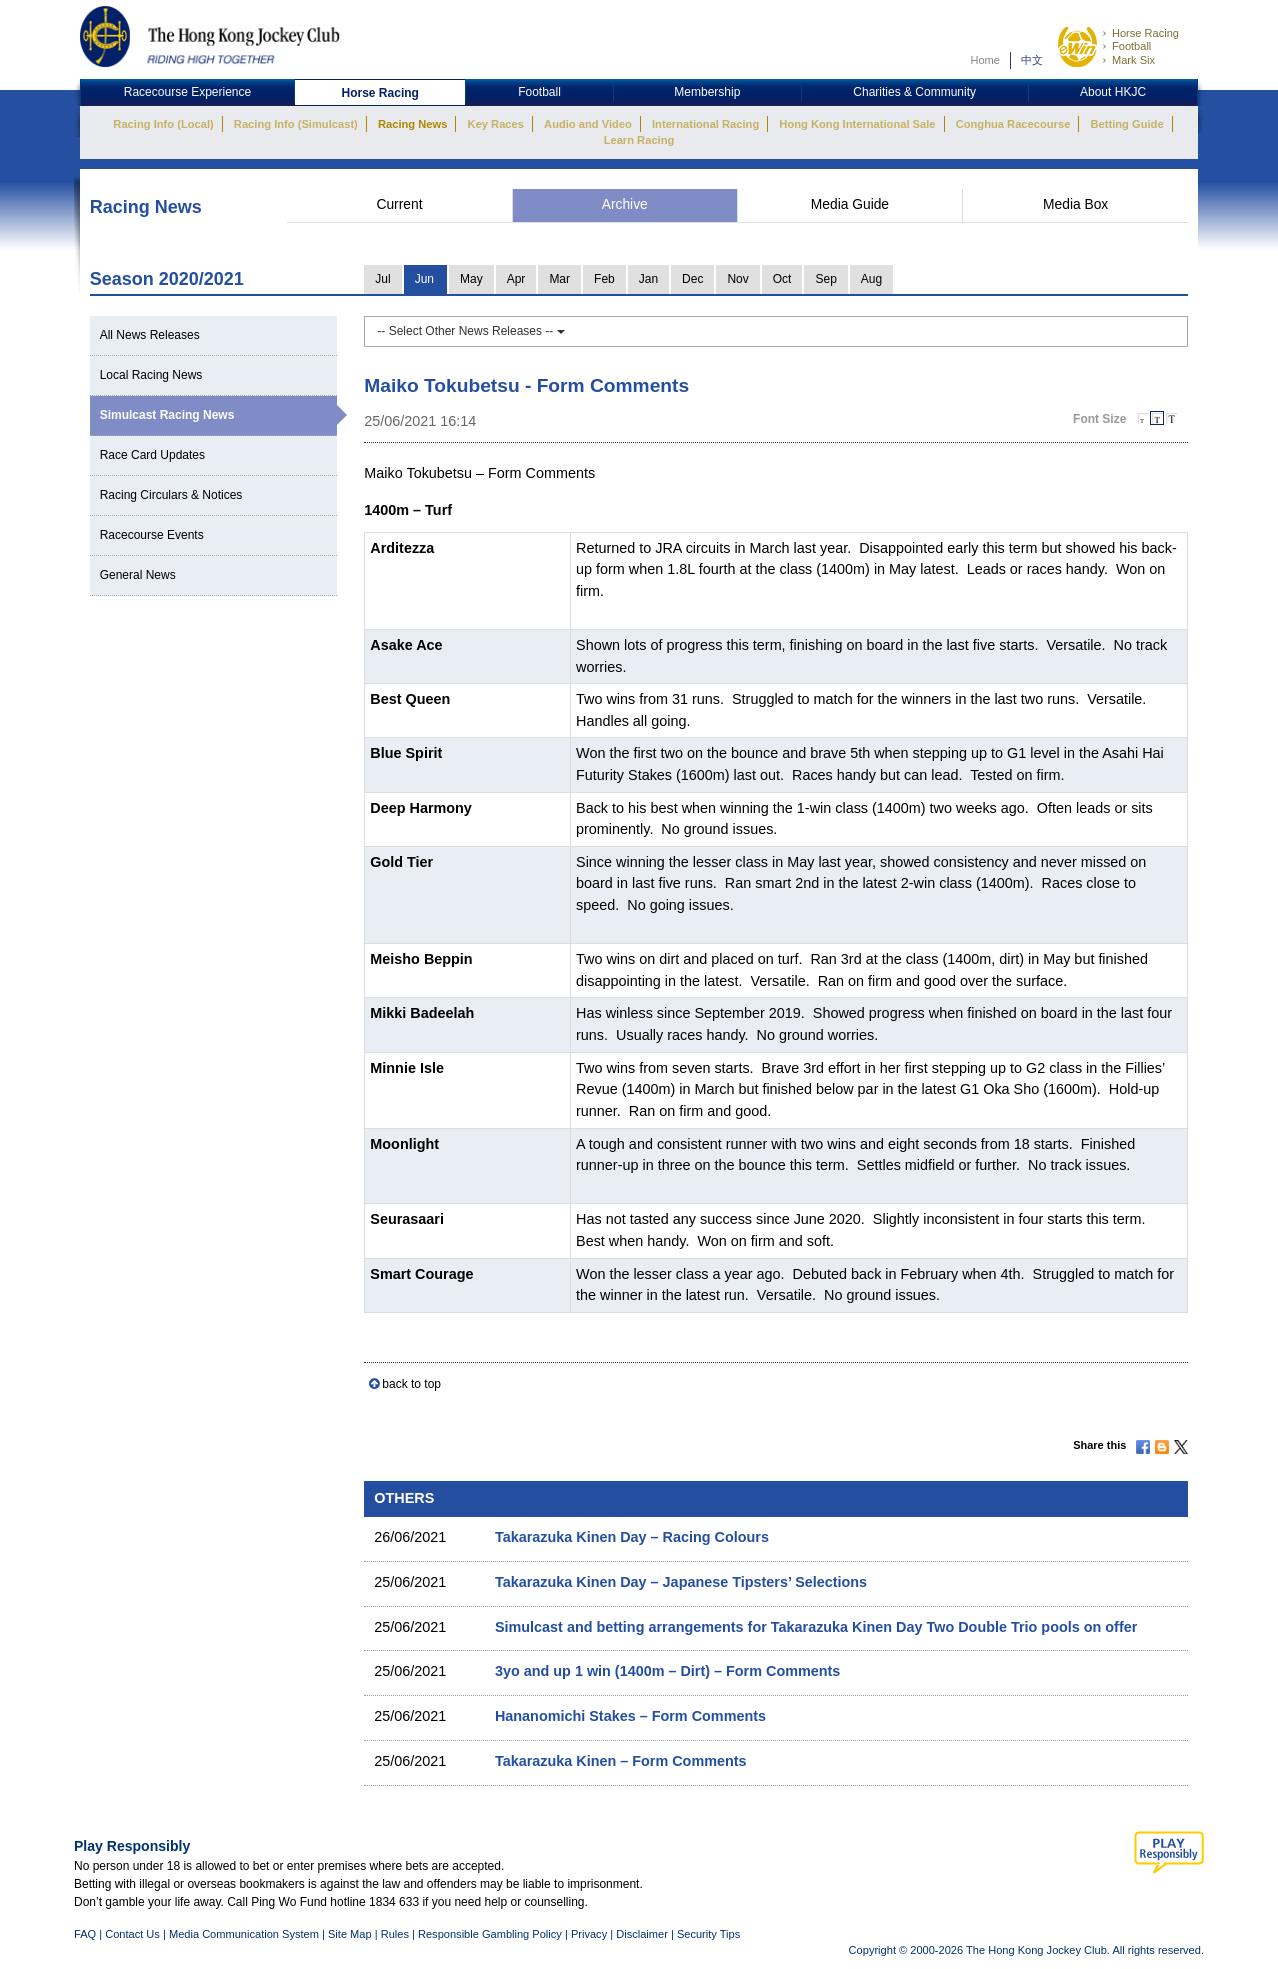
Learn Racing (639, 140)
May (471, 279)
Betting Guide (1126, 124)
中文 (1032, 60)
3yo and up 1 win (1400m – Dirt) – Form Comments (667, 1671)
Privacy (589, 1934)
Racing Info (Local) (163, 124)
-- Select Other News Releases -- (470, 331)
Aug (871, 279)
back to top (411, 1384)
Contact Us (132, 1934)
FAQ (85, 1934)
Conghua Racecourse (1013, 124)
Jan (648, 279)
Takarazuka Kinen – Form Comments (621, 1761)
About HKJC (1113, 92)
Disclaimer (642, 1934)
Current (399, 204)
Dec (692, 279)
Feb (604, 279)
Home (985, 60)
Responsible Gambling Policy (490, 1934)
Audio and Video (588, 124)
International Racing (705, 124)
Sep (825, 279)
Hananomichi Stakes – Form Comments (630, 1716)
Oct (782, 279)
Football (1131, 46)
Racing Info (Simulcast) (296, 124)
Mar (559, 279)
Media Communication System (244, 1934)
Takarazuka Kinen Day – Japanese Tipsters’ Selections (681, 1582)
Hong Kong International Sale (857, 124)
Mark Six (1133, 60)
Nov (737, 279)
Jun (424, 279)
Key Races (496, 124)
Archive (625, 204)
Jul (382, 279)
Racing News (412, 124)
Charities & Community (914, 92)
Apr (516, 279)
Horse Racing (1145, 33)
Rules (396, 1934)
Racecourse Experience (187, 92)
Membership (707, 92)
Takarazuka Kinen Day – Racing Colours (632, 1537)
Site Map (350, 1934)
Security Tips (708, 1934)
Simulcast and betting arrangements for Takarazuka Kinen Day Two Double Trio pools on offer (816, 1627)
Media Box (1075, 204)
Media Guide (850, 204)
